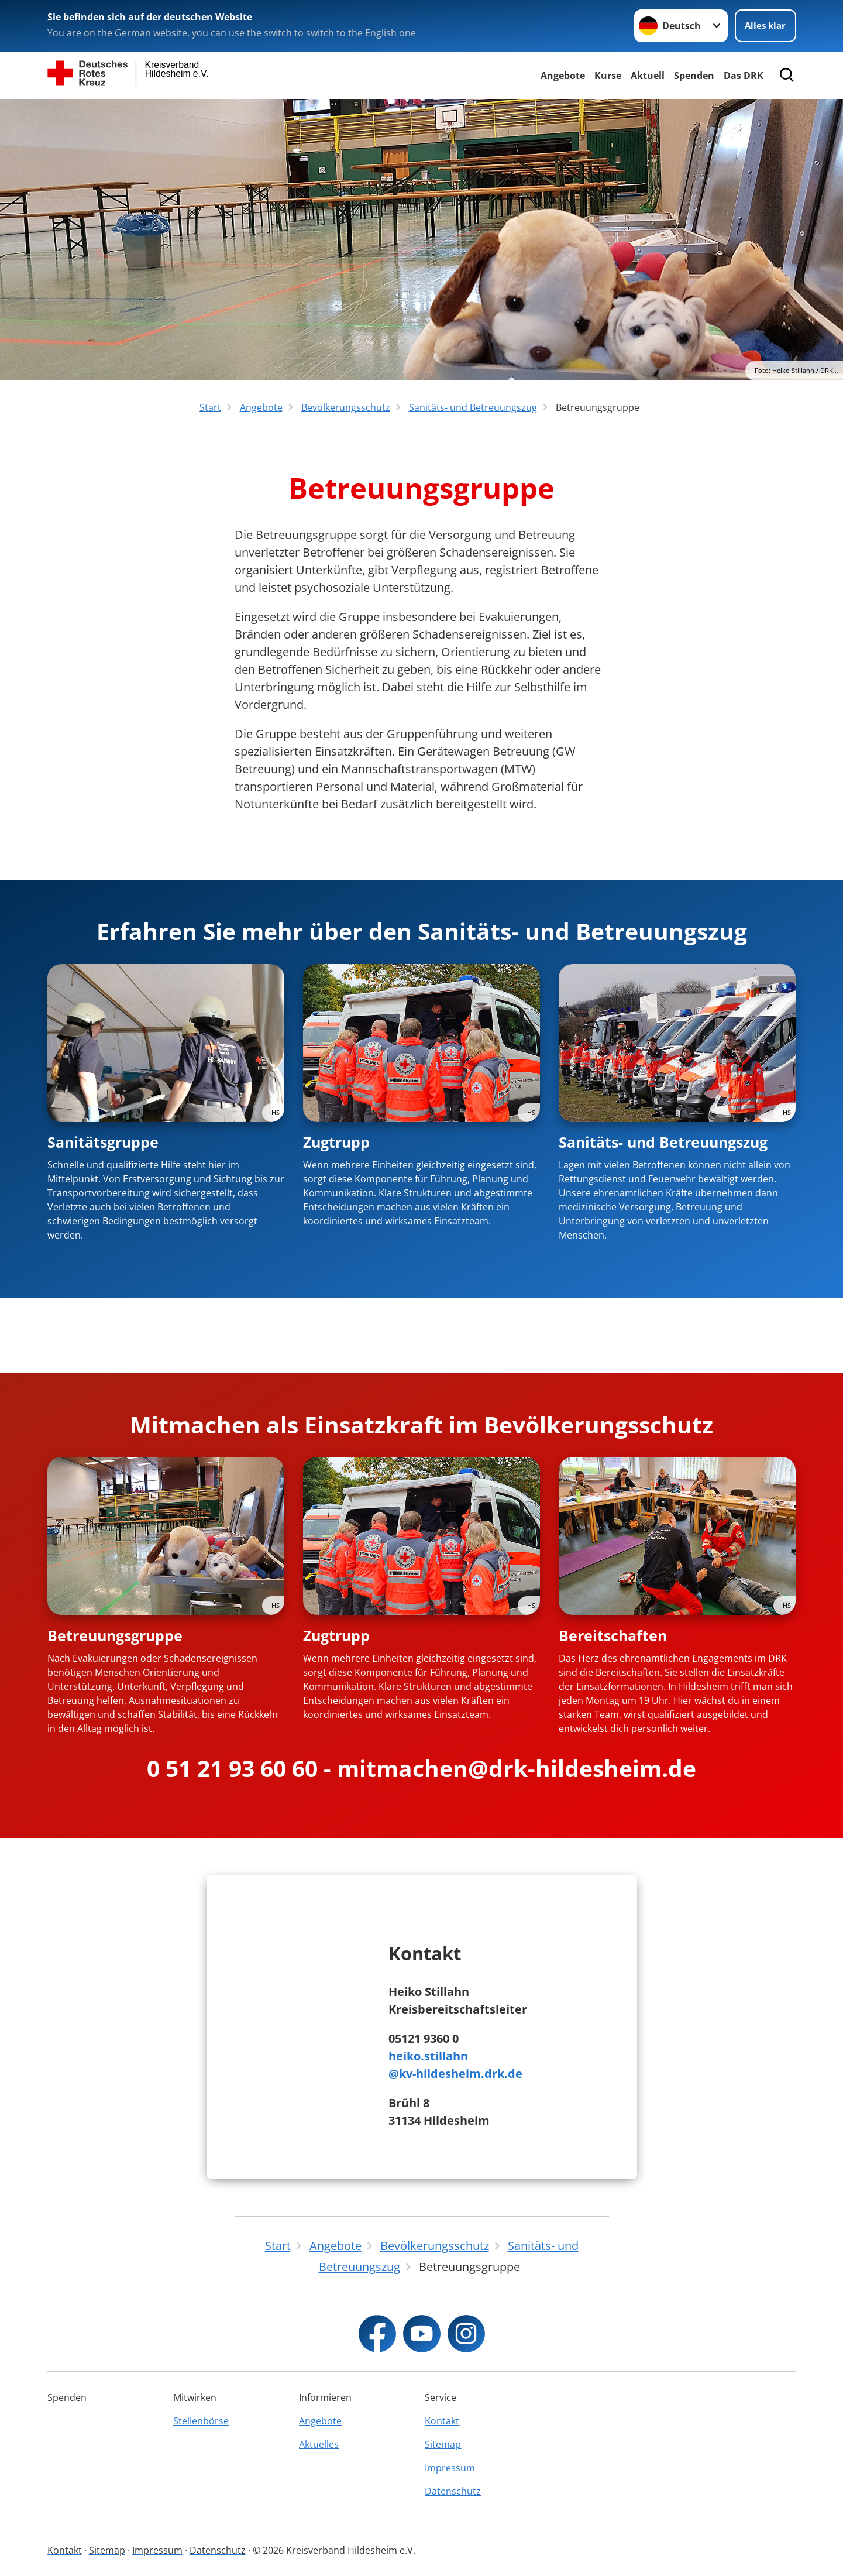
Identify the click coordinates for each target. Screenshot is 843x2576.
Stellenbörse (201, 2420)
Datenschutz (453, 2491)
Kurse (607, 75)
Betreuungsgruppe (115, 1635)
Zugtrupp (336, 1142)
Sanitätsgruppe (103, 1142)
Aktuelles (319, 2444)
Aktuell (648, 75)
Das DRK (743, 75)
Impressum (450, 2467)
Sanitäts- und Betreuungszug (663, 1142)
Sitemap (443, 2444)
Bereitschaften (613, 1635)
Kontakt (442, 2420)
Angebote (563, 75)
